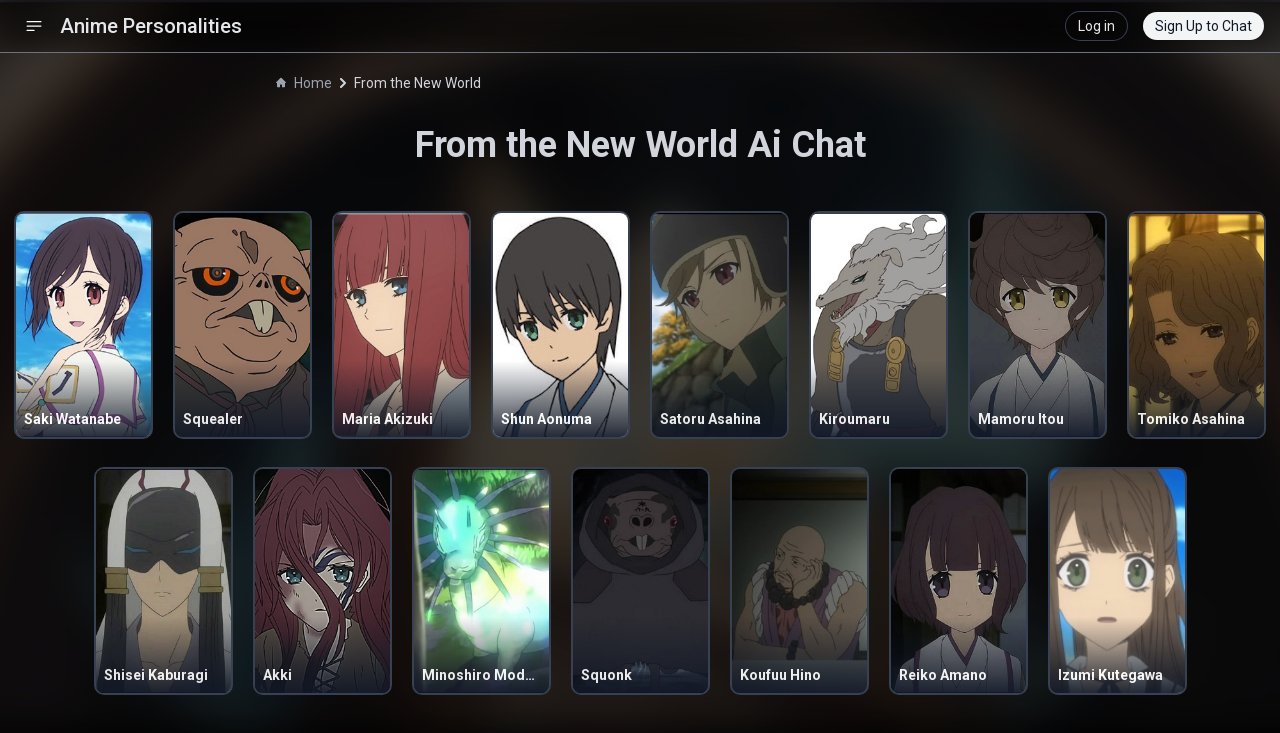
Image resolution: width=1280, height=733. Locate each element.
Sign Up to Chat (1203, 26)
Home (304, 83)
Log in (1096, 26)
